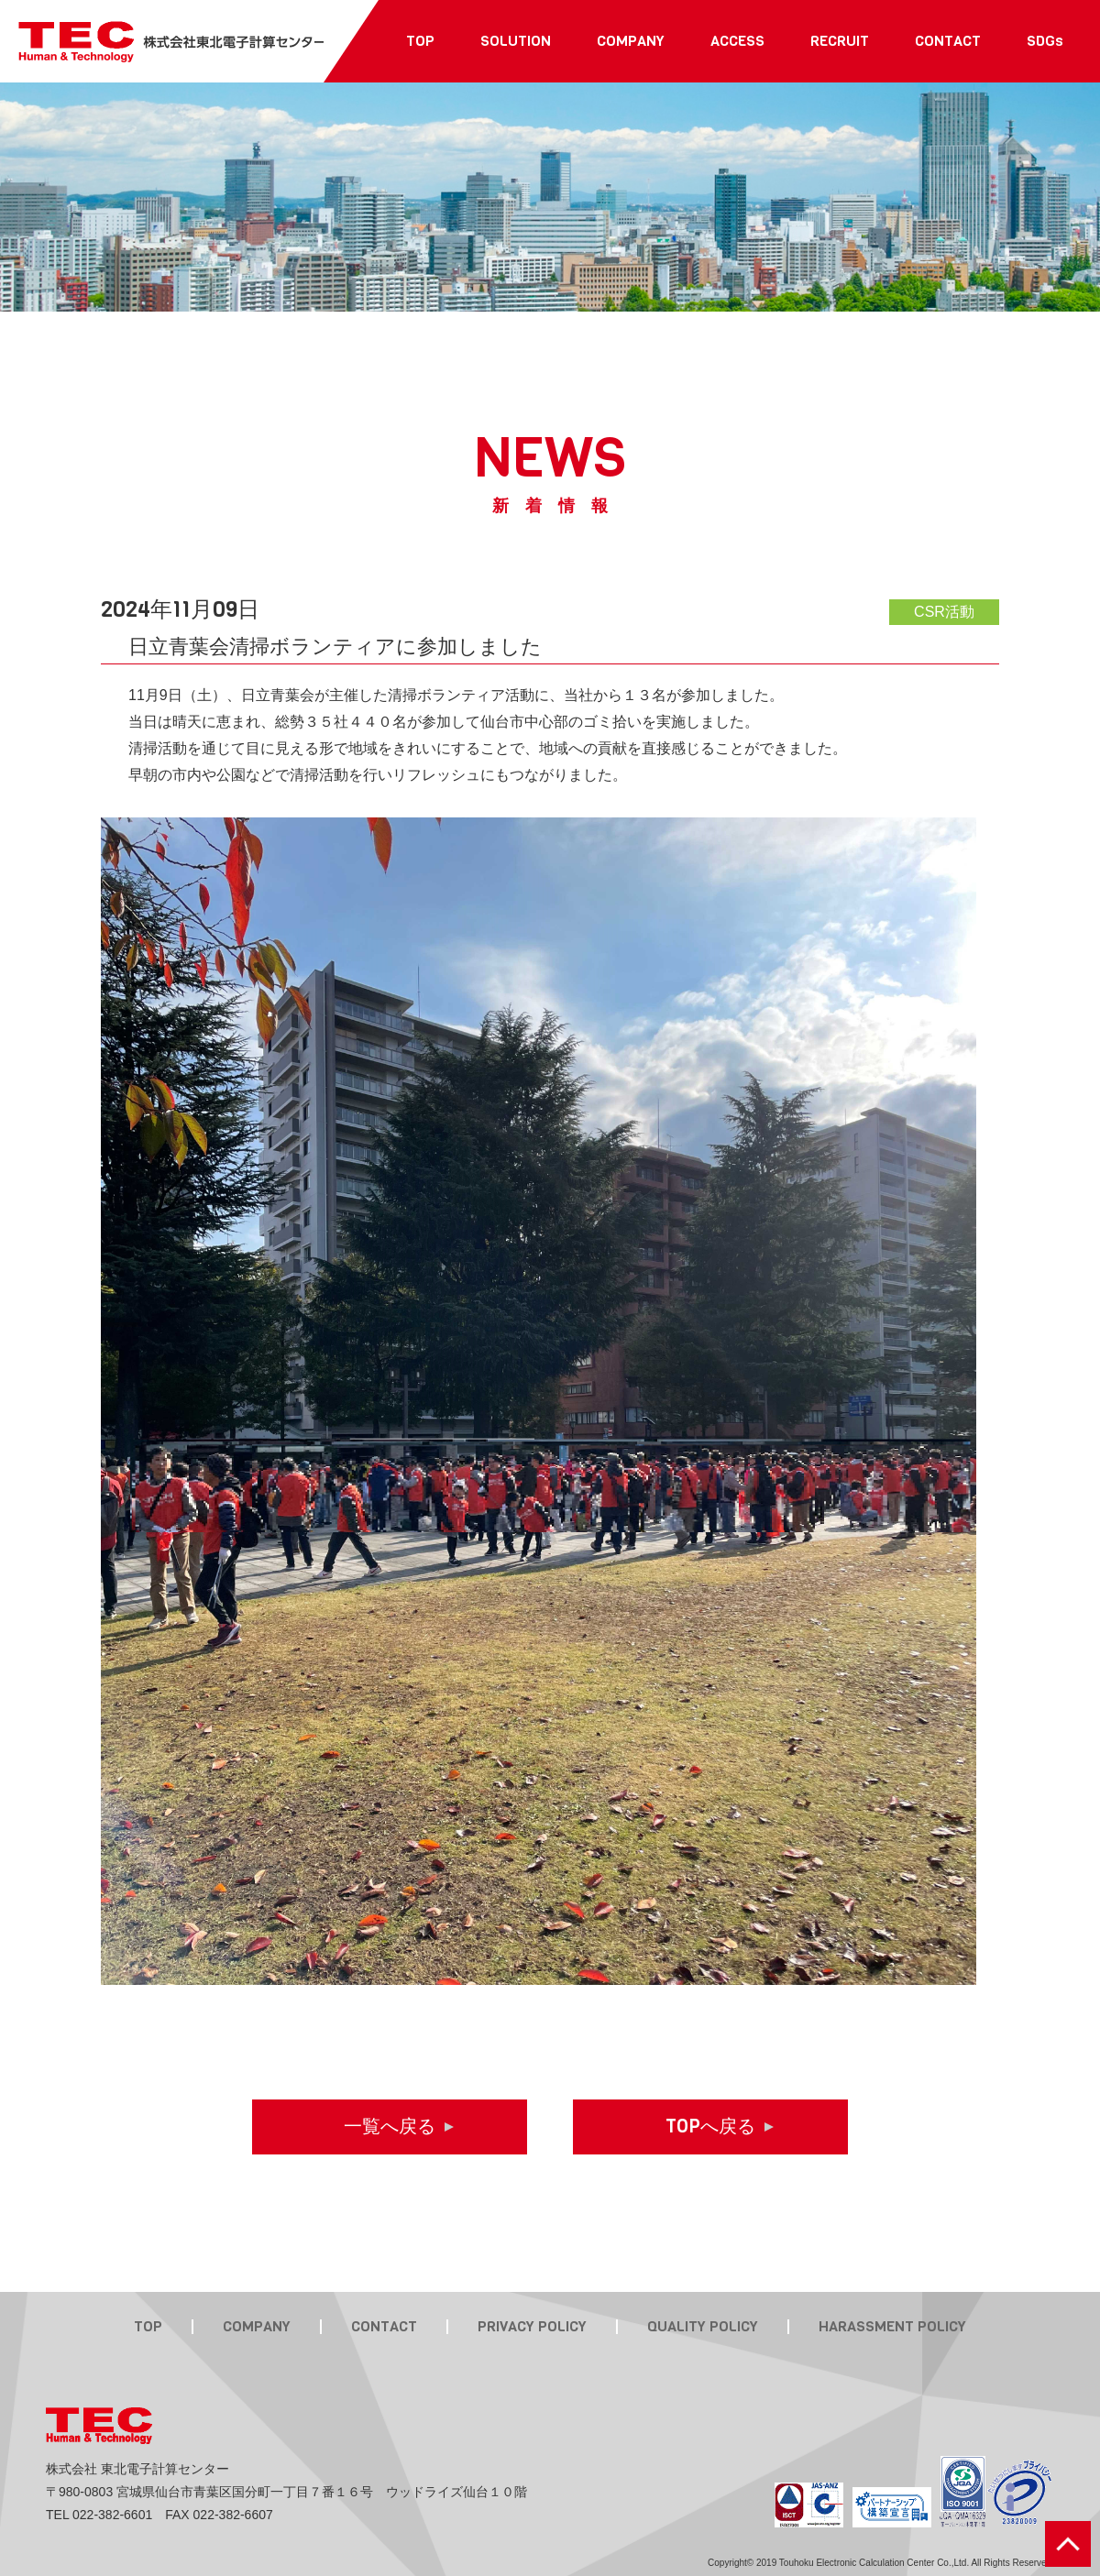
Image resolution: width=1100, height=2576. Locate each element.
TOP (148, 2326)
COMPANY (257, 2326)
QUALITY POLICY (702, 2326)
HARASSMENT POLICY (892, 2326)
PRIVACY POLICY (532, 2326)
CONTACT (384, 2326)
